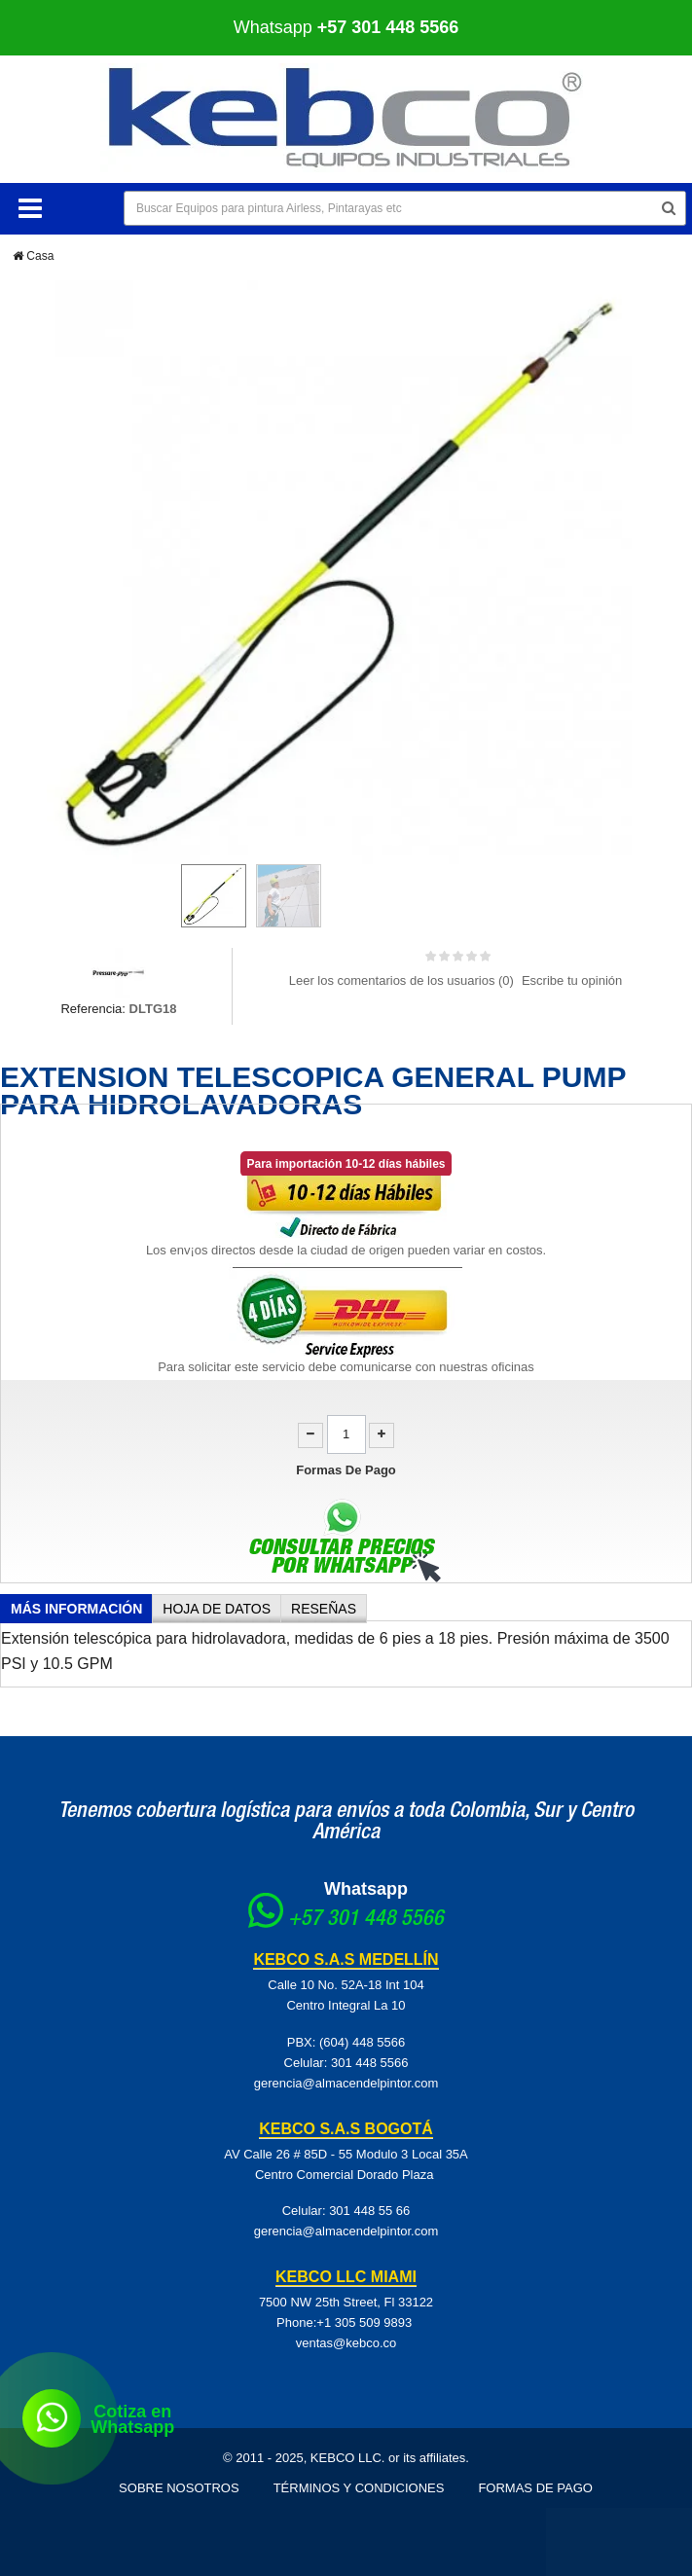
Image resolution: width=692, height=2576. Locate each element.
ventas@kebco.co (346, 2343)
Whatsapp (346, 27)
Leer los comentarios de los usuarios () (401, 980)
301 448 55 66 (369, 2210)
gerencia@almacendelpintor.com (346, 2083)
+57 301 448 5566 (366, 1920)
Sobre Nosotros (179, 2488)
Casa (33, 256)
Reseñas (323, 1608)
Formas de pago (535, 2488)
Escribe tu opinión (572, 980)
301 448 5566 (370, 2062)
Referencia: (92, 1008)
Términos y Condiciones (359, 2488)
